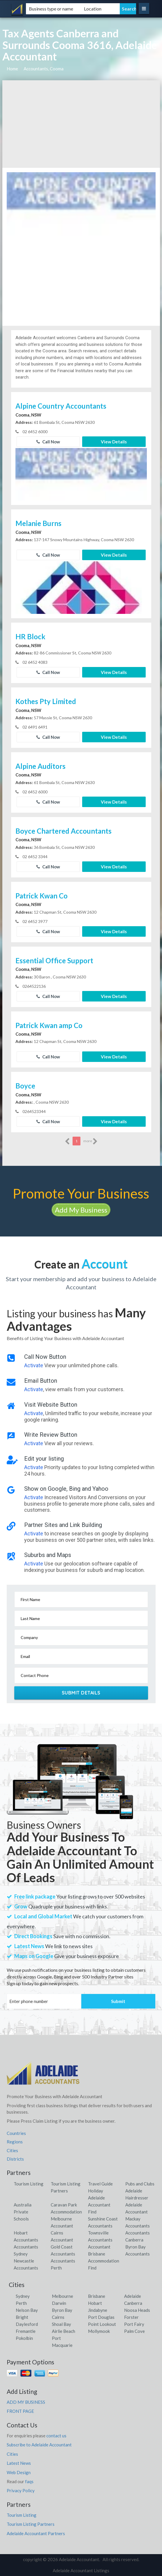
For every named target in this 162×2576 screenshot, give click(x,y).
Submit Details (81, 1693)
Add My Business (81, 1210)
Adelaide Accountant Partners (36, 2533)
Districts (15, 2159)
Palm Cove (134, 2331)
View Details (114, 441)
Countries (16, 2133)
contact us (56, 2435)
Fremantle (26, 2331)
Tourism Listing (28, 2183)
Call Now (48, 441)
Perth (21, 2303)
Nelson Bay (27, 2310)
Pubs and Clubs (139, 2183)
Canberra (133, 2303)
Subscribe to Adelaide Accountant (39, 2444)
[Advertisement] (81, 124)
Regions (15, 2141)
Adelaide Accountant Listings (81, 2570)
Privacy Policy (21, 2490)
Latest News (19, 2463)
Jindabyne (97, 2310)
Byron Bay (62, 2310)
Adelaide (132, 2296)
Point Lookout (102, 2324)
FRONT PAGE (20, 2411)
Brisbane (96, 2296)
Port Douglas (101, 2317)
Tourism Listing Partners (30, 2524)
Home (12, 68)
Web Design (19, 2472)
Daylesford (27, 2324)
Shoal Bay (61, 2324)
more (90, 1141)
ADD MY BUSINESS (26, 2402)
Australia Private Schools (22, 2211)
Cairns (58, 2317)
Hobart (95, 2303)
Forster (131, 2317)
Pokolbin (24, 2338)
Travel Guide (100, 2183)
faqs (29, 2481)
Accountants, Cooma (44, 68)
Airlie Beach (63, 2331)
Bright (22, 2317)
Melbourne (62, 2296)
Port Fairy (134, 2324)
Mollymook (99, 2331)
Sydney (23, 2296)
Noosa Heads (137, 2310)
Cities (12, 2150)
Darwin (59, 2303)
